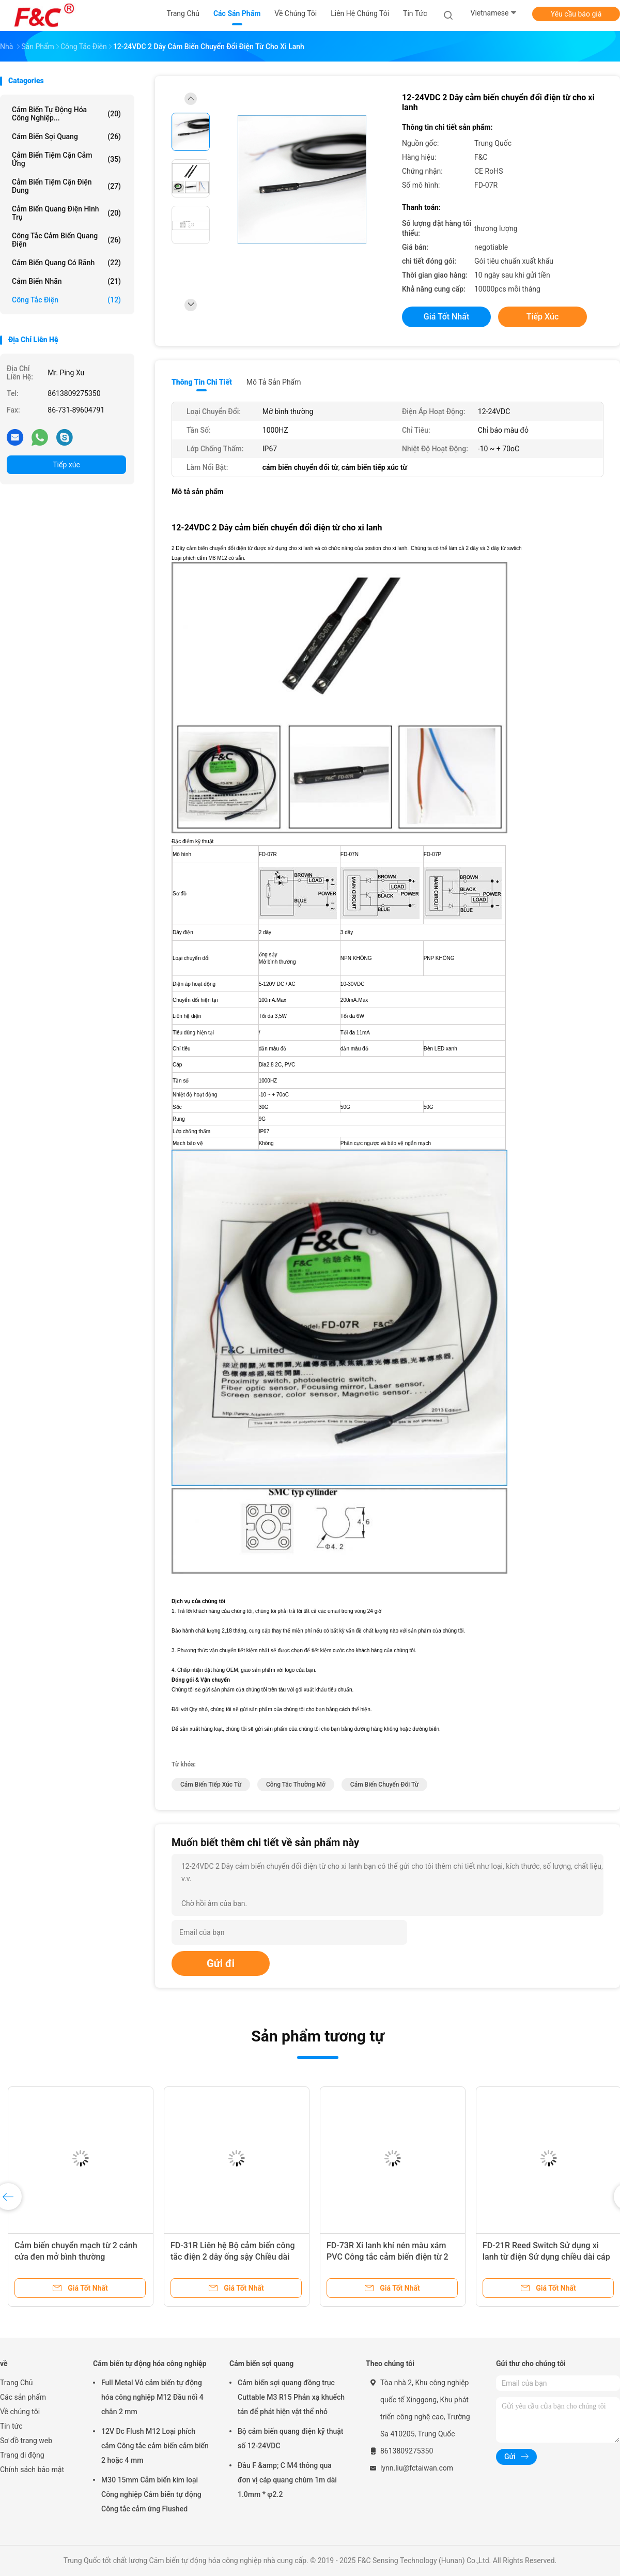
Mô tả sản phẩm (273, 382)
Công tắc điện (66, 300)
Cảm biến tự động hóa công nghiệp (150, 2363)
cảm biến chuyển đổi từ (384, 1784)
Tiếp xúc (66, 465)
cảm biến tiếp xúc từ (210, 1784)
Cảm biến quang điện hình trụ (66, 213)
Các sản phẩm (23, 2397)
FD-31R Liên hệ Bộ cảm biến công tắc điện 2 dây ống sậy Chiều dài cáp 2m (233, 2256)
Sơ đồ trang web (26, 2440)
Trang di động (22, 2455)
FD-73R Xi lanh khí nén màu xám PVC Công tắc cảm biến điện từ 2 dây (387, 2256)
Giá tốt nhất (446, 317)
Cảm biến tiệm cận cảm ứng (66, 159)
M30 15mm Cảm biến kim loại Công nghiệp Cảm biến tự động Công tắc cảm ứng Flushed (151, 2494)
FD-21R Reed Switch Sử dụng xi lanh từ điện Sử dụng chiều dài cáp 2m (546, 2256)
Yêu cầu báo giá (576, 14)
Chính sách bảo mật (32, 2469)
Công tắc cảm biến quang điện (66, 240)
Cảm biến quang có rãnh (66, 262)
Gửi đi (221, 1963)
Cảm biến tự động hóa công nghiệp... (66, 113)
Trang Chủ (16, 2383)
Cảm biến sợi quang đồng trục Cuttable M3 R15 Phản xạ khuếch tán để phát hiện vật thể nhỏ (291, 2397)
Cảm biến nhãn (66, 281)
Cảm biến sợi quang (66, 136)
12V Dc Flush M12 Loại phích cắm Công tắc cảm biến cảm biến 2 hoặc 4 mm (155, 2445)
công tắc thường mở (296, 1784)
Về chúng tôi (20, 2411)
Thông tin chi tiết (202, 382)
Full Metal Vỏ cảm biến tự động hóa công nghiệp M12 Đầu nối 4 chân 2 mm (152, 2397)
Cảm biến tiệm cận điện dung (66, 186)
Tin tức (11, 2426)
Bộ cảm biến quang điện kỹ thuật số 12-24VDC (291, 2438)
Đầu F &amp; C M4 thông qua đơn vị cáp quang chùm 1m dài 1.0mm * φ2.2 (287, 2479)
